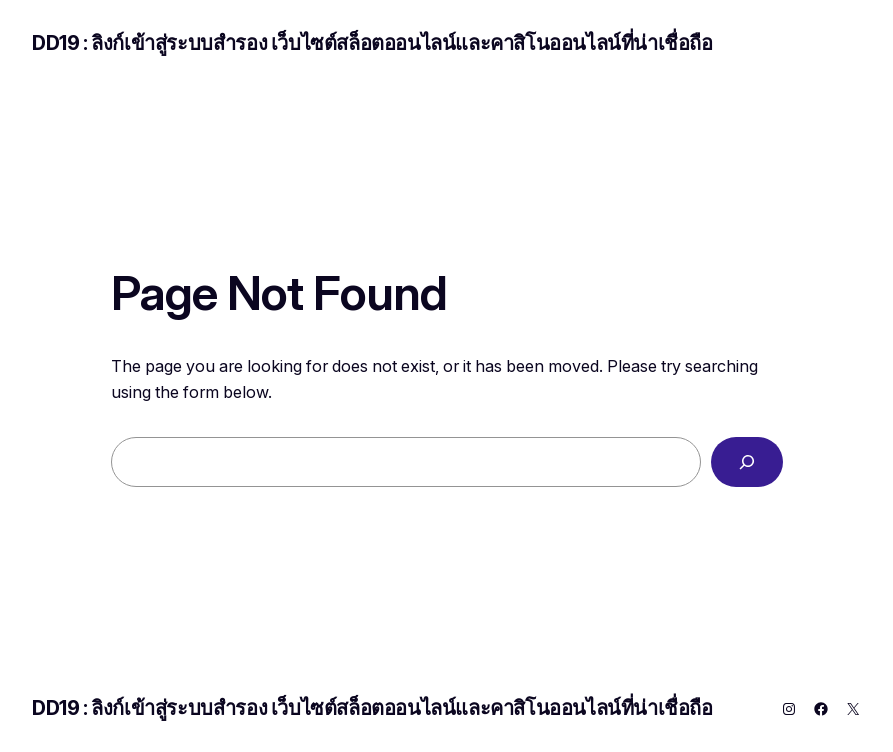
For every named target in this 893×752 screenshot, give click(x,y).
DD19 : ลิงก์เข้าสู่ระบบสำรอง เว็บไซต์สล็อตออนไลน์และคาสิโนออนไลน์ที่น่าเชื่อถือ (372, 43)
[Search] (747, 462)
